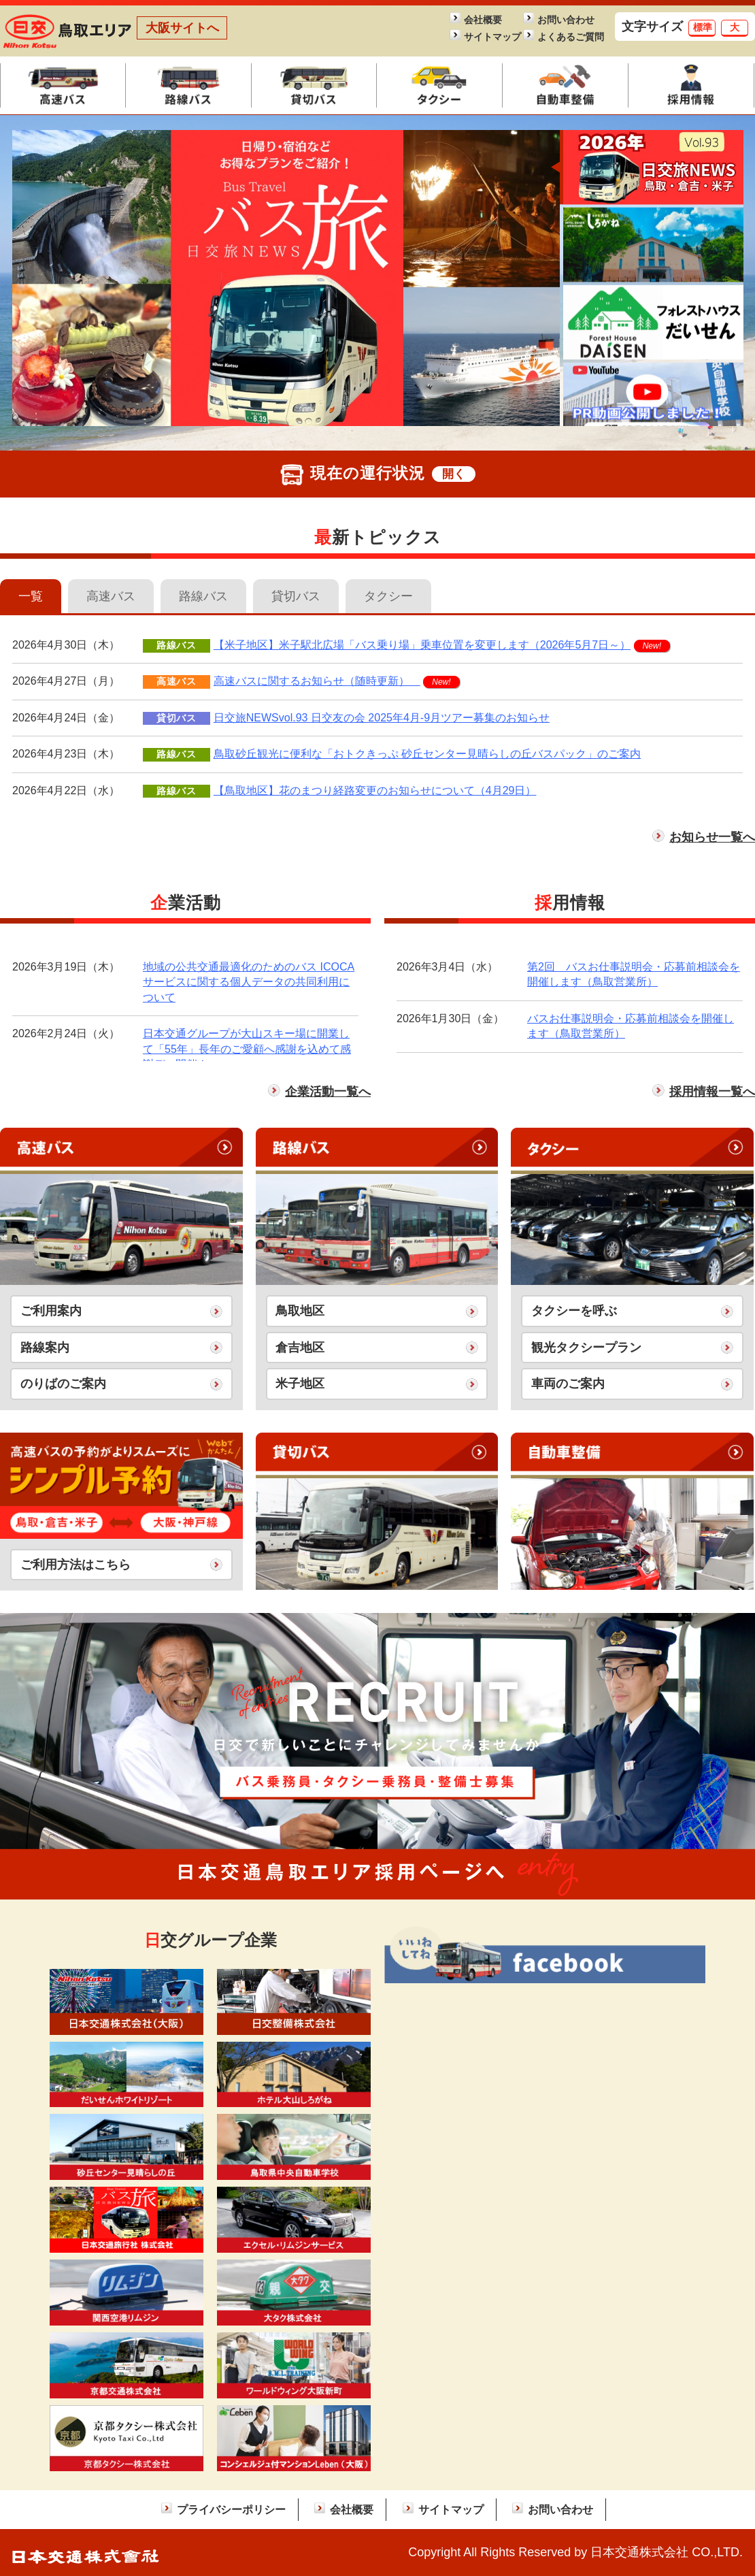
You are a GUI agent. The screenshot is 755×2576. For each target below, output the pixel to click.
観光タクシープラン (586, 1347)
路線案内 (44, 1347)
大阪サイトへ (182, 28)
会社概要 (483, 20)
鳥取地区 (299, 1311)
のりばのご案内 (63, 1383)
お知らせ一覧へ (712, 837)
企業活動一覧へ (328, 1091)
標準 (702, 27)
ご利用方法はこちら (75, 1564)
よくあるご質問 (567, 37)
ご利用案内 (51, 1311)
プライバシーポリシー (231, 2509)
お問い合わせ (565, 20)
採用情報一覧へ (712, 1091)
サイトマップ (492, 37)
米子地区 (299, 1383)
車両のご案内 (568, 1383)
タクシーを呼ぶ (574, 1311)
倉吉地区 (299, 1347)
